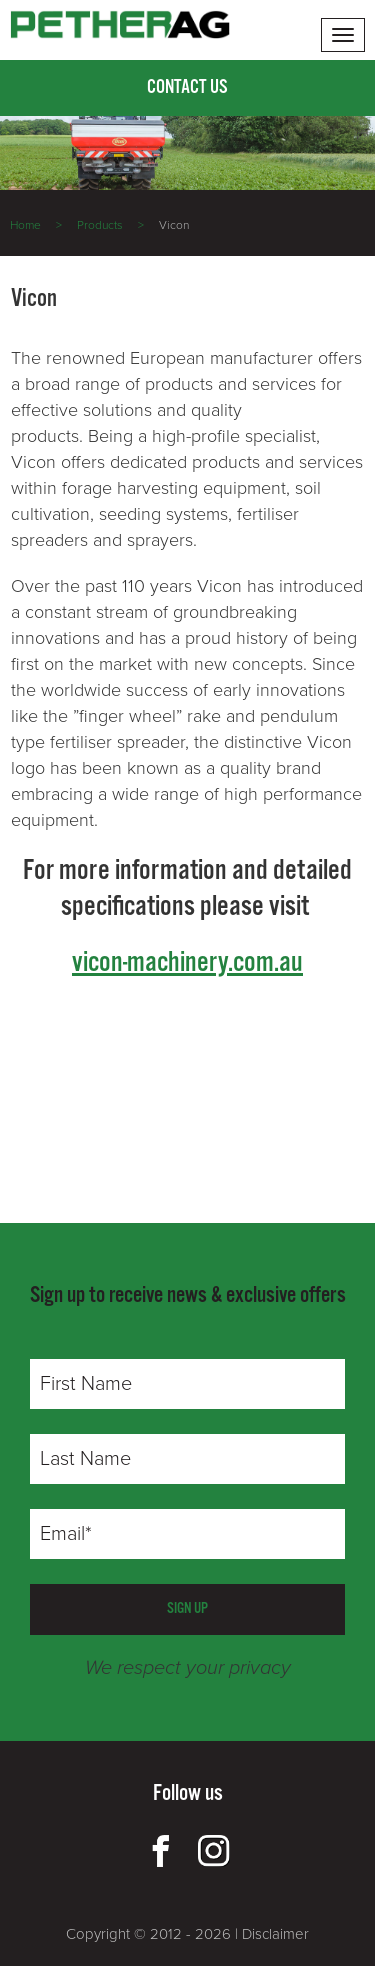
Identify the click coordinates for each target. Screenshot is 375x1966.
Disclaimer (275, 1934)
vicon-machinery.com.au (187, 963)
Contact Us (187, 88)
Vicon (174, 225)
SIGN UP (187, 1608)
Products (100, 225)
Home (25, 225)
